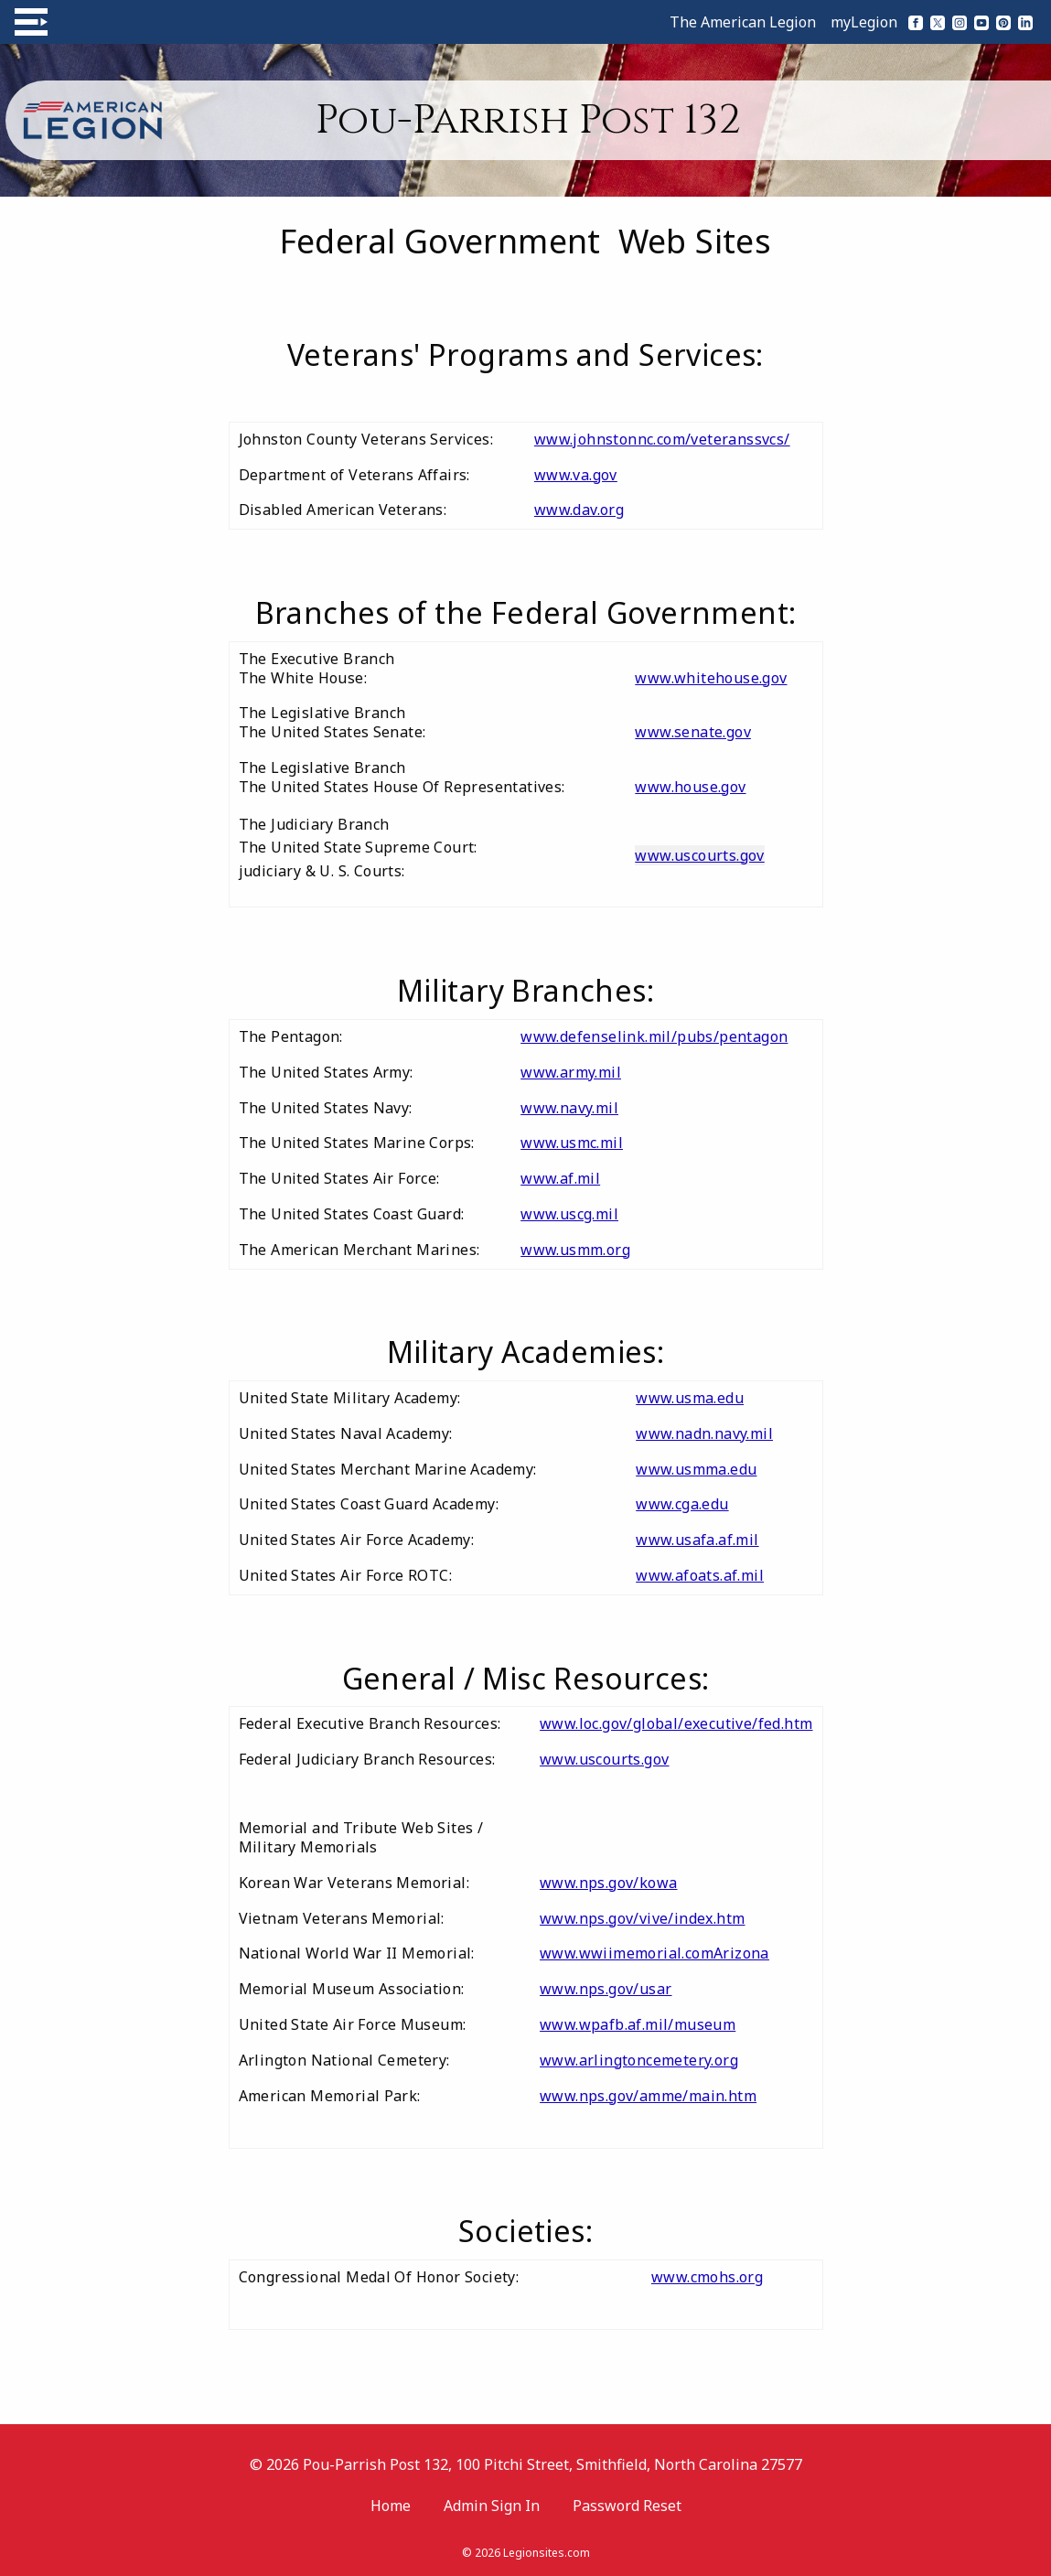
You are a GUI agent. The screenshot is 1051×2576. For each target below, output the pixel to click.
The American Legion (743, 22)
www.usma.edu (690, 1398)
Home (390, 2506)
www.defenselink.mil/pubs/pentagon (654, 1036)
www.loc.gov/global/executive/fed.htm (676, 1723)
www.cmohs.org (707, 2277)
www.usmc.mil (571, 1142)
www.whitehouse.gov (711, 678)
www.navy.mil (569, 1108)
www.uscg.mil (569, 1214)
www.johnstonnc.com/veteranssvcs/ (662, 439)
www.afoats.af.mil (700, 1575)
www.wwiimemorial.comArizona (654, 1953)
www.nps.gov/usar (605, 1989)
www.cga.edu (682, 1504)
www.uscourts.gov (699, 855)
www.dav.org (579, 509)
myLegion (864, 22)
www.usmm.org (575, 1250)
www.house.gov (690, 787)
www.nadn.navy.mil (704, 1433)
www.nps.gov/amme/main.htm (648, 2096)
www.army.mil (570, 1072)
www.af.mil (560, 1178)
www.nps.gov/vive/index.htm (642, 1918)
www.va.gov (575, 475)
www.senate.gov (693, 732)
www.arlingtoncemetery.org (639, 2060)
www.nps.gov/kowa (608, 1883)
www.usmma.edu (696, 1469)
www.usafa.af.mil (697, 1540)
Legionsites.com (546, 2552)
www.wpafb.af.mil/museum (637, 2024)
